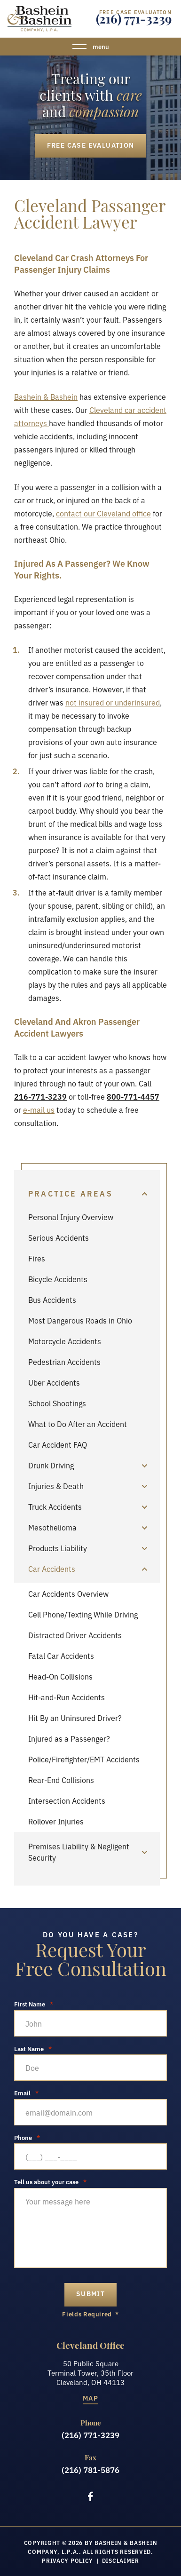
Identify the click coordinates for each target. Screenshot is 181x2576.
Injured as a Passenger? (69, 1738)
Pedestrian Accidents (64, 1361)
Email (26, 2093)
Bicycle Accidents (57, 1279)
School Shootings (57, 1403)
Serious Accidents (58, 1237)
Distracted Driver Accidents (75, 1635)
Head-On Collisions (60, 1676)
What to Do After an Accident (77, 1424)
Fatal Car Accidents (61, 1655)
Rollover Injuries (56, 1821)
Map (90, 2398)
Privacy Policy (67, 2560)
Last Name (33, 2048)
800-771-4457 (133, 1096)
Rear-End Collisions (61, 1780)
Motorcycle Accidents (64, 1341)
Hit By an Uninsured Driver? (75, 1717)
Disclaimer (120, 2560)
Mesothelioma (52, 1527)
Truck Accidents (55, 1506)
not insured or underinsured (112, 702)
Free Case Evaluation (90, 145)
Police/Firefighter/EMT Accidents (84, 1759)
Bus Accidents (52, 1299)
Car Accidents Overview (68, 1593)
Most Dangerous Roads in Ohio (80, 1320)
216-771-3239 (40, 1096)
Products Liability (57, 1548)
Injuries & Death (56, 1486)
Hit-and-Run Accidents (66, 1697)
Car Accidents (51, 1568)
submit (90, 2293)
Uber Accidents (54, 1382)
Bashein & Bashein (46, 396)
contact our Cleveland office (103, 513)
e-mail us (39, 1109)
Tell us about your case (50, 2182)
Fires (36, 1258)
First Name (33, 2004)
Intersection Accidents (66, 1800)
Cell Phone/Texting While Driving (83, 1614)
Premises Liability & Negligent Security (78, 1852)
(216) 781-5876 (90, 2469)
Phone (27, 2137)
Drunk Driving (51, 1465)
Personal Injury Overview (70, 1217)
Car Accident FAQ (57, 1444)
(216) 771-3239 (134, 21)
